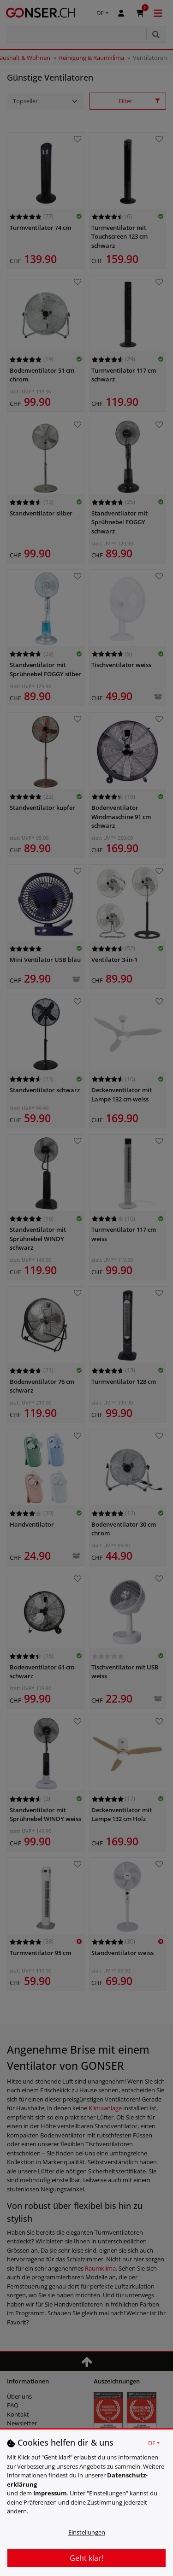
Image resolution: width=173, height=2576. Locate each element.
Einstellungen (86, 2532)
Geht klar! (86, 2558)
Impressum (50, 2493)
